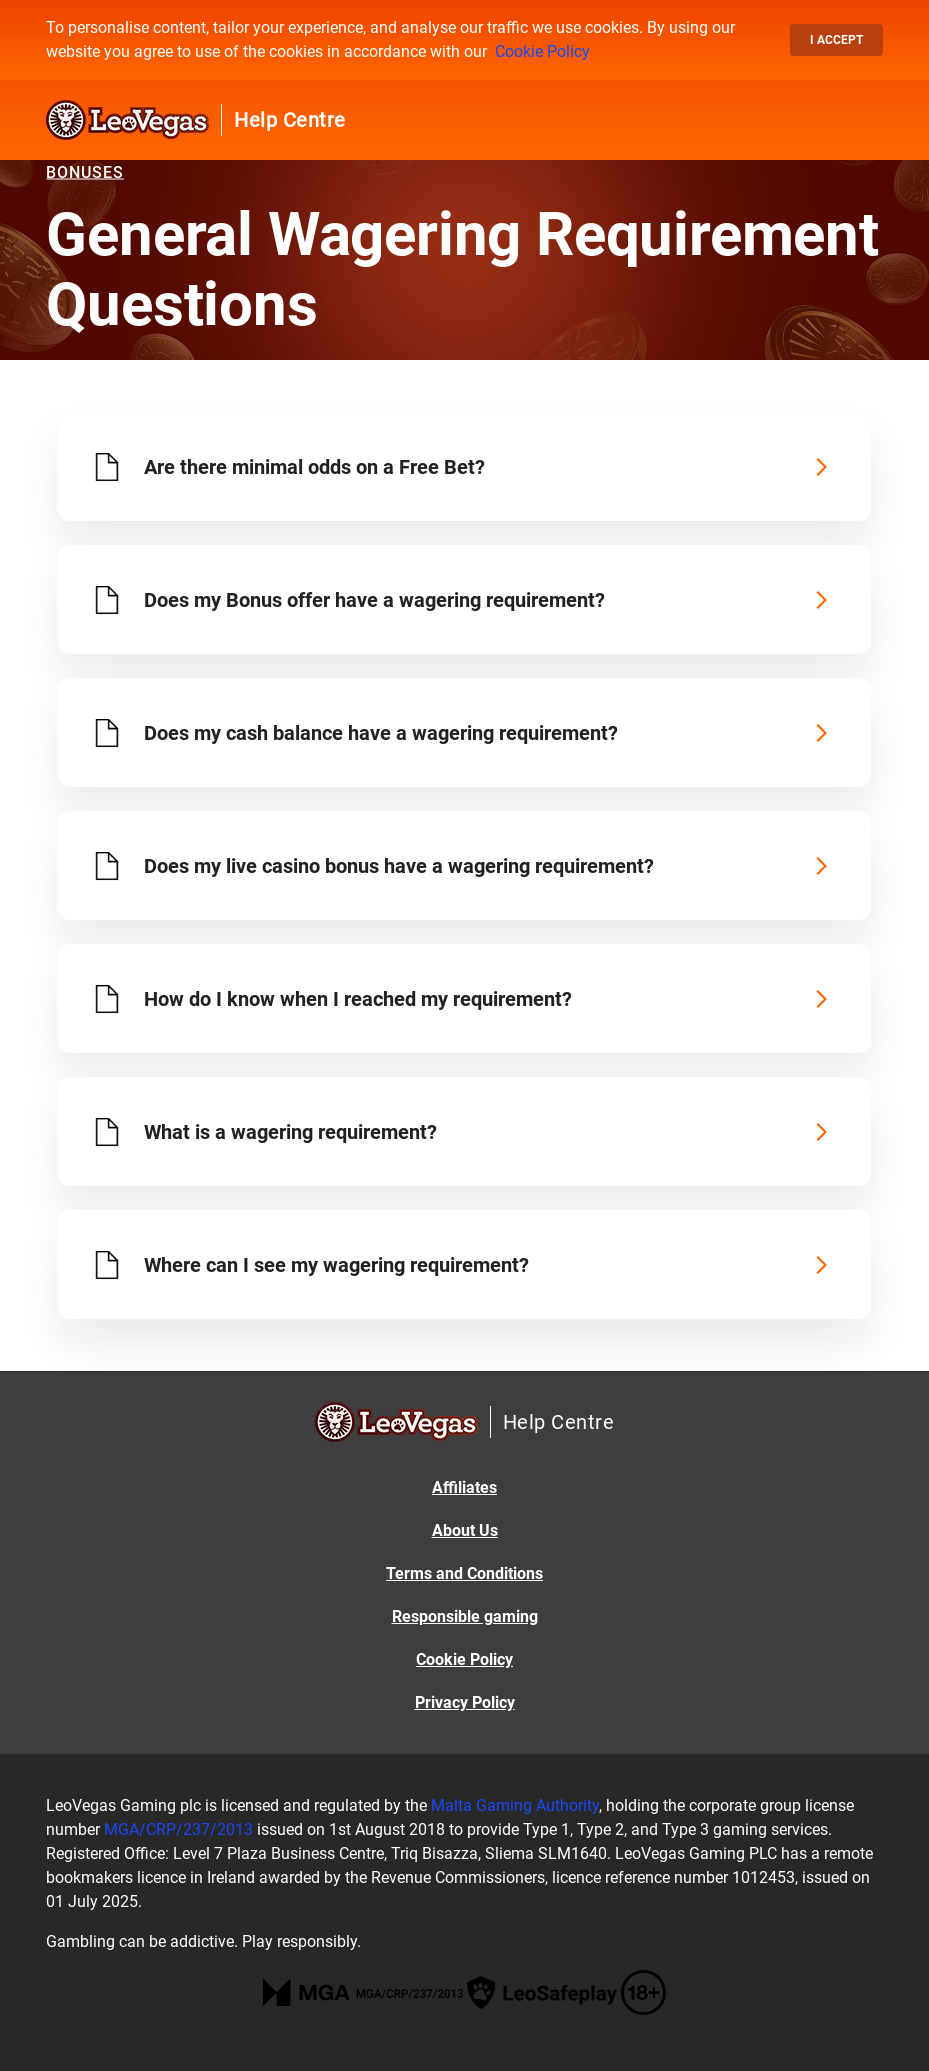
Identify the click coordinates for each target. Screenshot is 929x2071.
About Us (465, 1530)
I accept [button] (836, 40)
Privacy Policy (465, 1702)
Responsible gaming (465, 1616)
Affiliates (464, 1487)
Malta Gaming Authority (515, 1805)
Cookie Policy (542, 51)
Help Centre (290, 120)
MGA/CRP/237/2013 (178, 1829)
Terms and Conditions (464, 1573)
